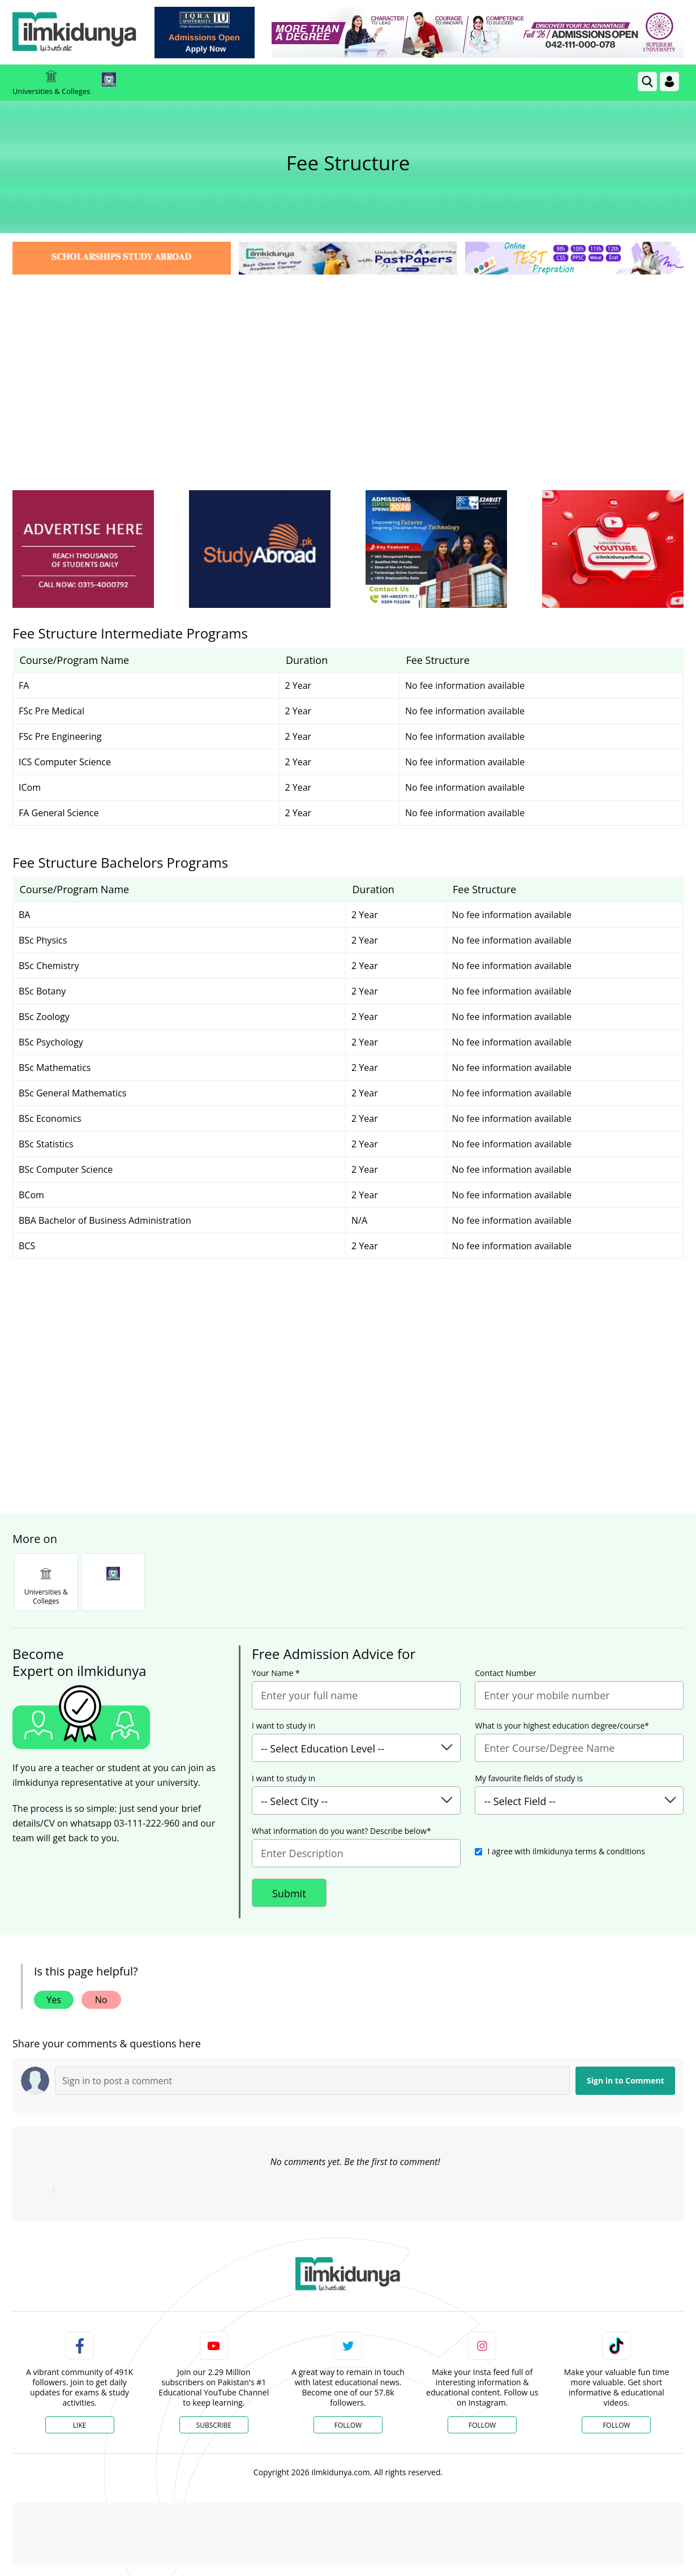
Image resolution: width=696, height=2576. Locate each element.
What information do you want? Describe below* (341, 1831)
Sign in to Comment (625, 2080)
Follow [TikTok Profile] (616, 2425)
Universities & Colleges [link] (51, 82)
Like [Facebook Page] (80, 2425)
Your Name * (276, 1673)
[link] (204, 32)
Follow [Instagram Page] (482, 2425)
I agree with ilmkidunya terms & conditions (566, 1851)
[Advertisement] (348, 362)
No (101, 2000)
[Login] (669, 81)
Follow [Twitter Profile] (348, 2425)
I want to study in (283, 1726)
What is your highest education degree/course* (562, 1726)
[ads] (83, 549)
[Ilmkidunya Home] (74, 32)
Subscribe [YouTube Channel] (213, 2425)
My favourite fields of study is (528, 1778)
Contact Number (505, 1673)
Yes (53, 2000)
